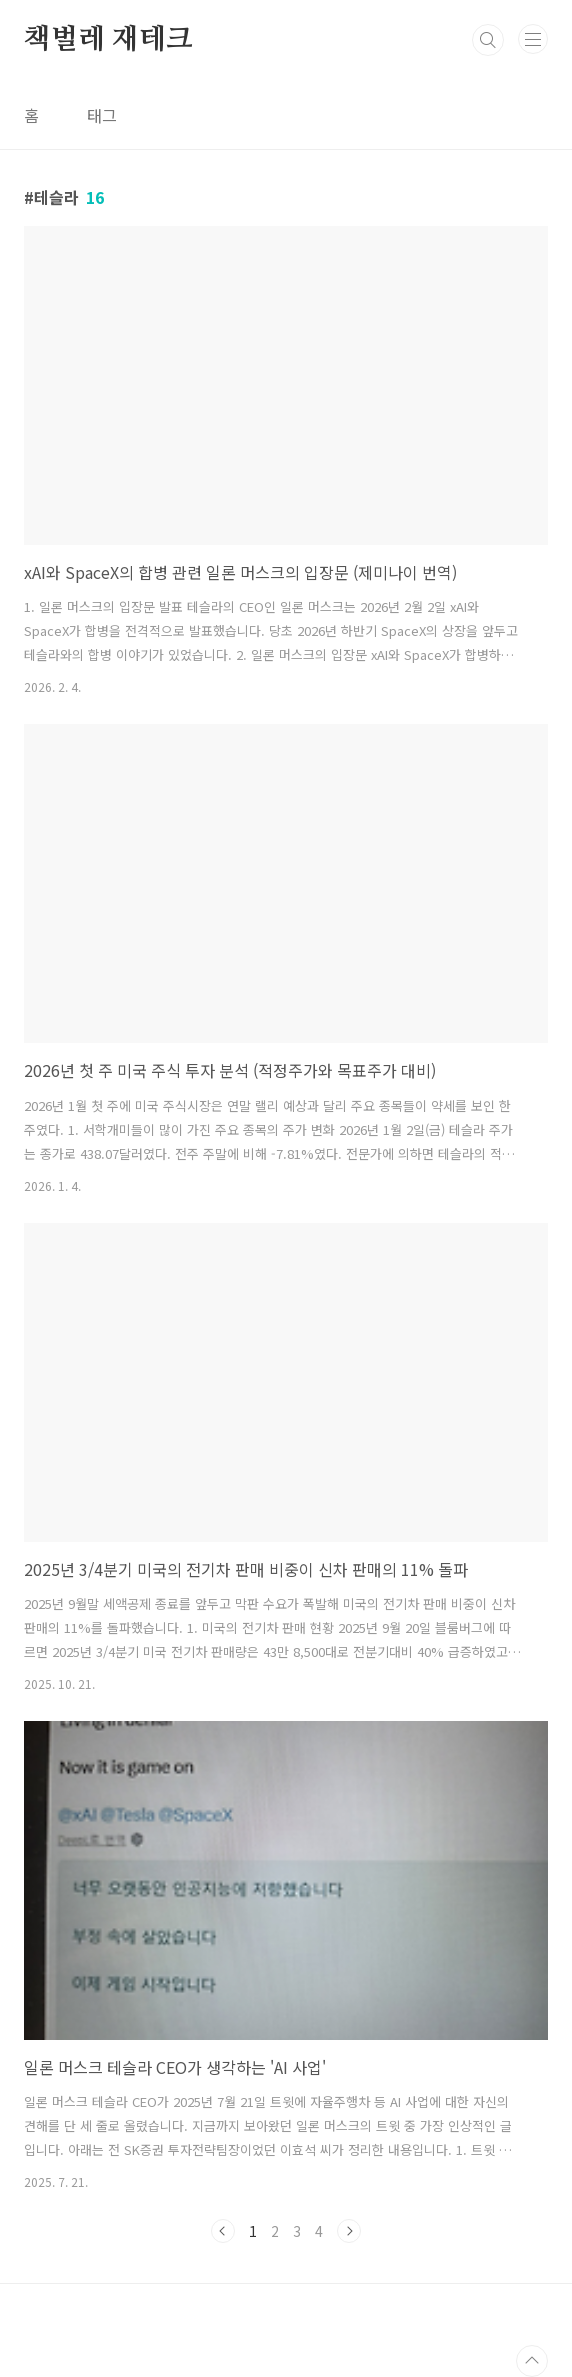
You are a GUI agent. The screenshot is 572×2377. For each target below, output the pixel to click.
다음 (349, 2231)
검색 (488, 40)
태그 (102, 115)
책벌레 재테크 (108, 40)
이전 (223, 2231)
